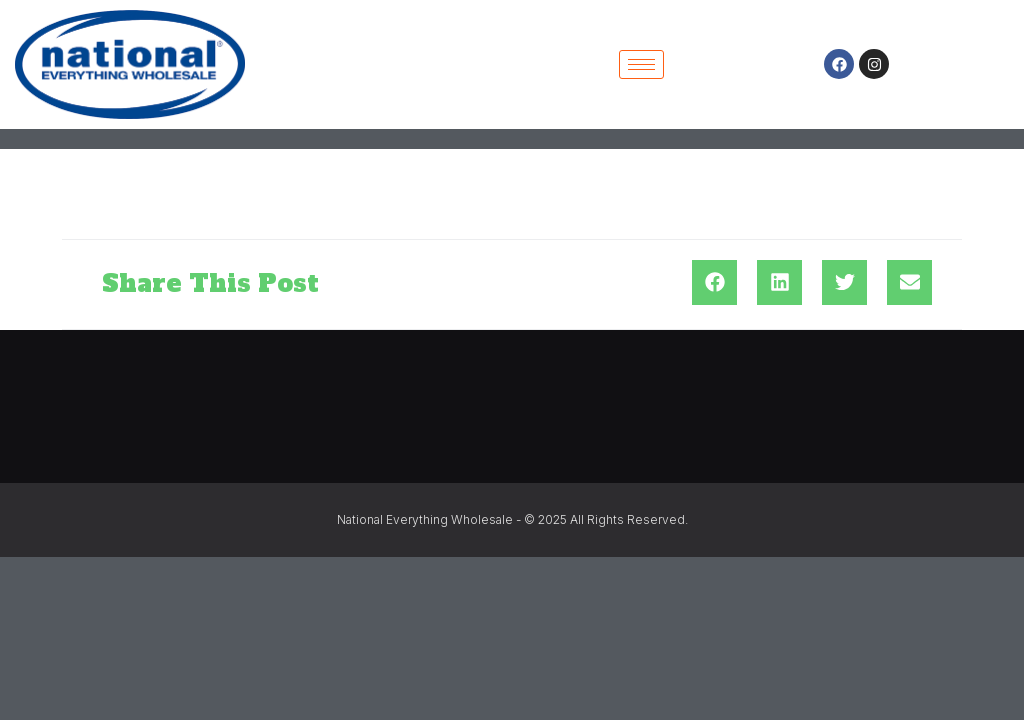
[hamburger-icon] (641, 64)
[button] (714, 282)
